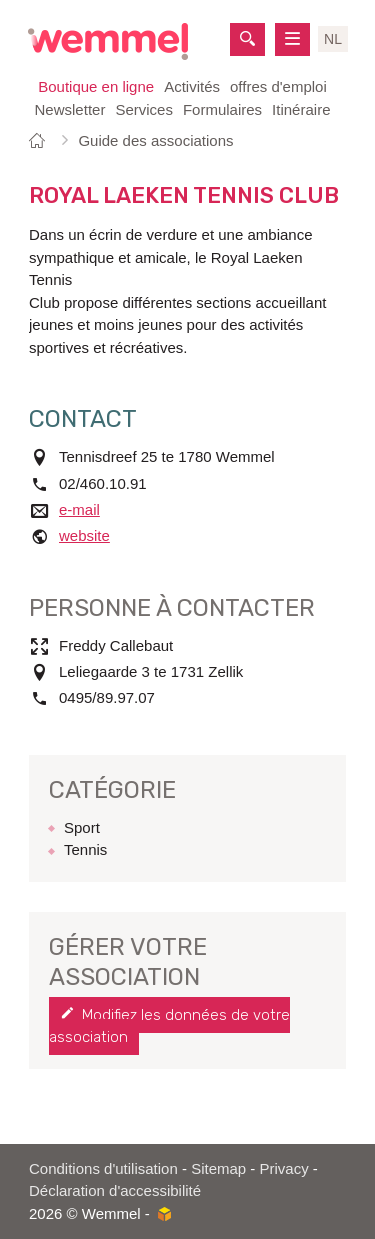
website (84, 535)
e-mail (79, 509)
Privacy (284, 1168)
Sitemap (218, 1168)
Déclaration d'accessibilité (115, 1190)
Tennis (85, 849)
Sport (82, 827)
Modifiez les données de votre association (169, 1026)
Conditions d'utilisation (103, 1168)
